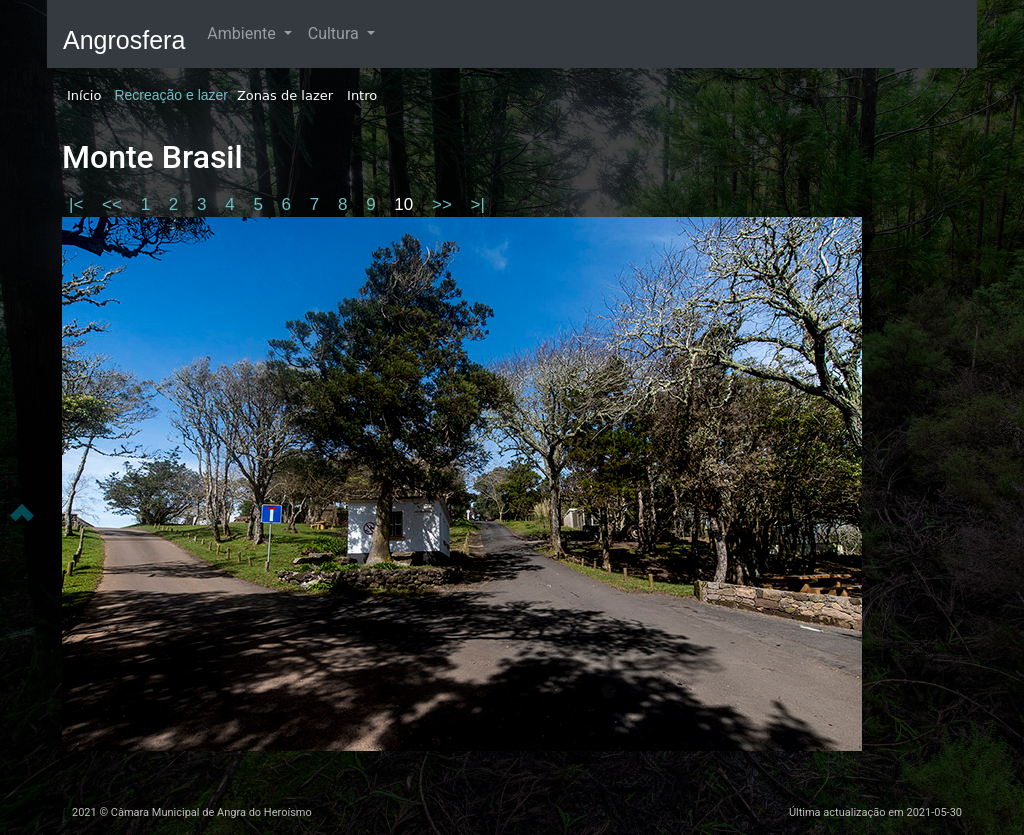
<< (114, 204)
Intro (362, 95)
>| (478, 204)
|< (78, 204)
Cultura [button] (335, 33)
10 (406, 204)
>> (444, 204)
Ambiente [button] (243, 33)
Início (84, 95)
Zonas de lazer (285, 95)
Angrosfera (124, 40)
